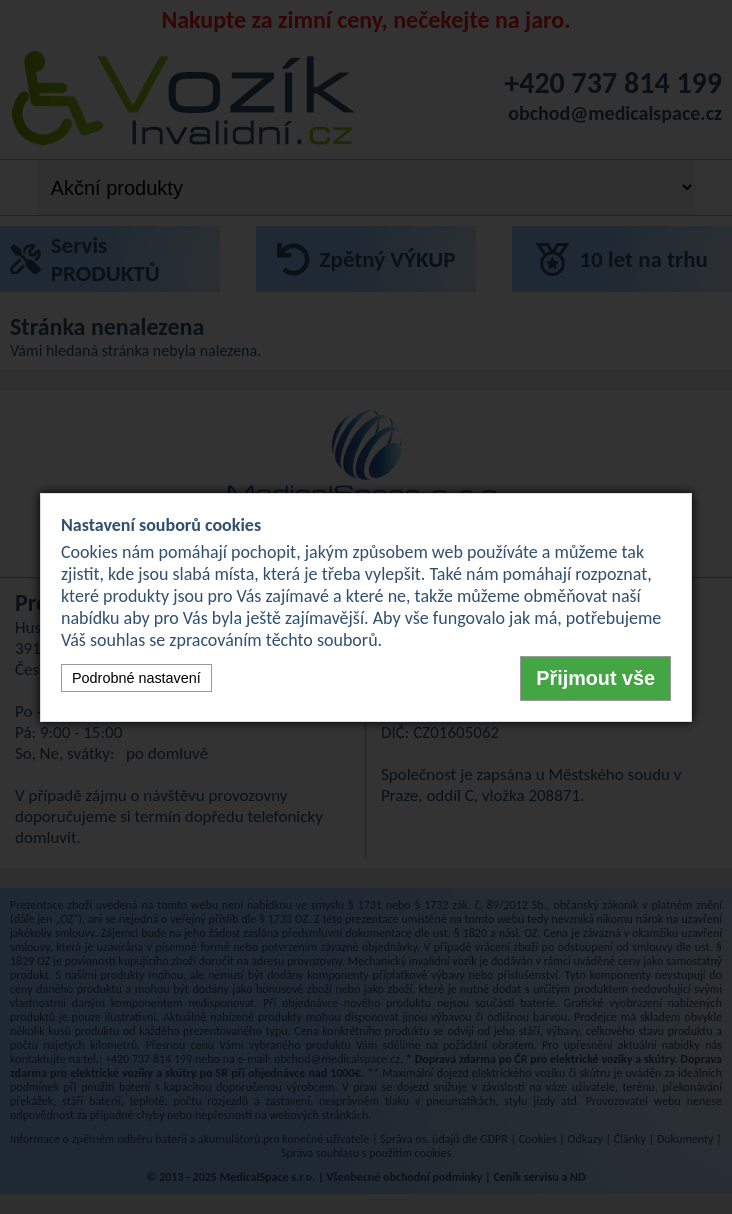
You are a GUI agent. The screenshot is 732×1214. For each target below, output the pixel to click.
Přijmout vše (595, 678)
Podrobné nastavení (136, 678)
